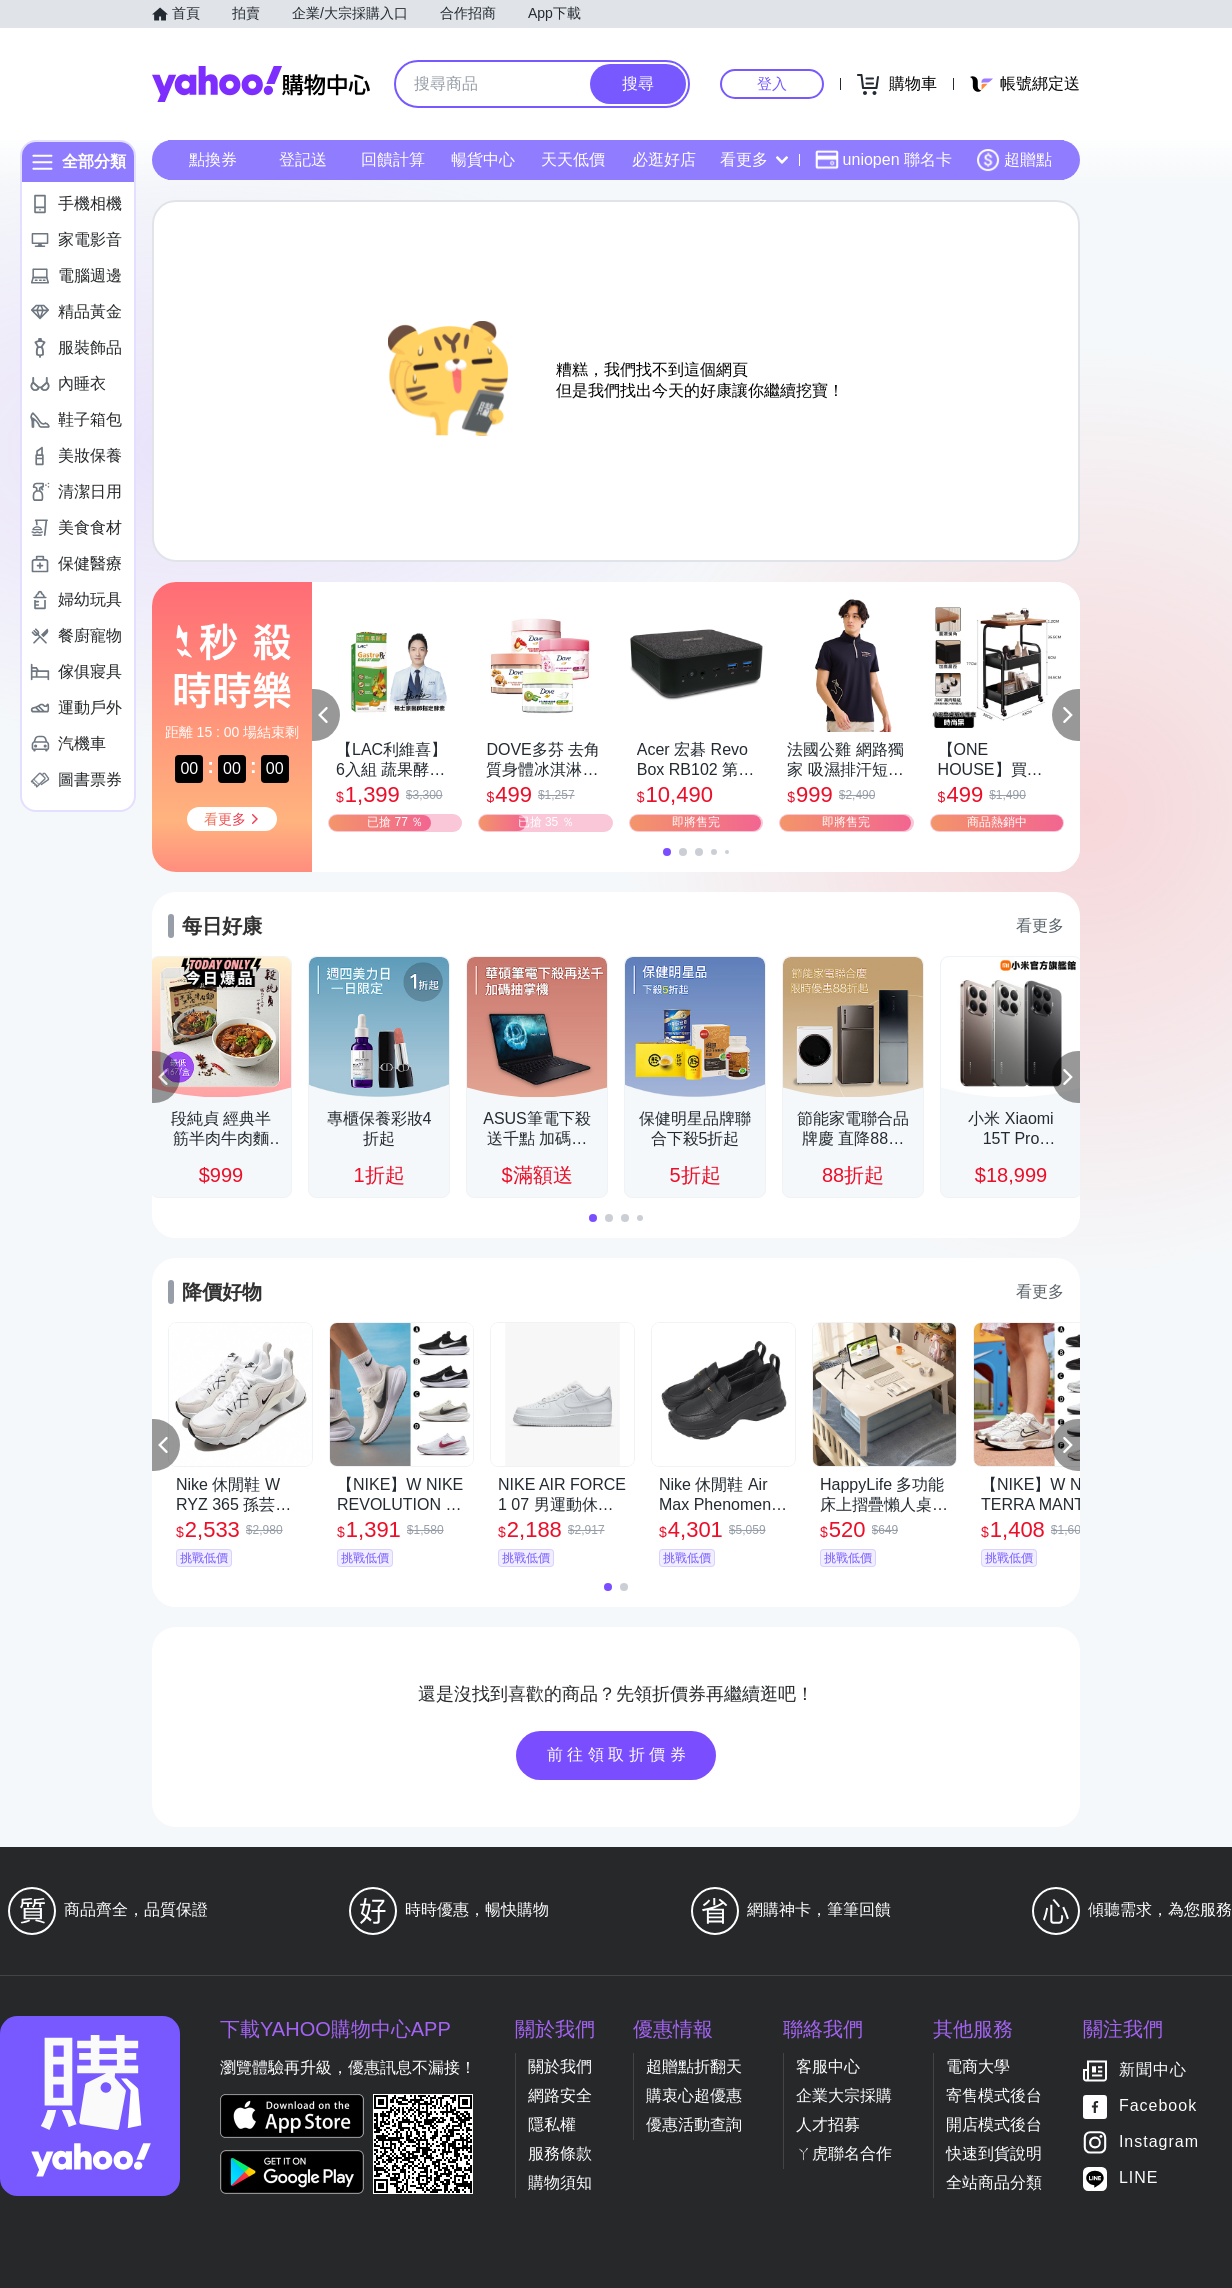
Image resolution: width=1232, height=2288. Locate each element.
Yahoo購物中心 (261, 84)
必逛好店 (664, 159)
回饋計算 (393, 159)
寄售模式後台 (994, 2095)
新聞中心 (1153, 2070)
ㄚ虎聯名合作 (844, 2153)
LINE (1139, 2178)
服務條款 (560, 2153)
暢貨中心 (483, 159)
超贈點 (1014, 160)
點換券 (213, 159)
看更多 (754, 159)
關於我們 (560, 2066)
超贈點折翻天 (694, 2066)
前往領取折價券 (619, 1754)
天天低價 (573, 159)
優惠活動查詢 (694, 2124)
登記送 (303, 159)
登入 (772, 83)
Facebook (1158, 2106)
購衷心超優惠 (694, 2095)
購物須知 (560, 2182)
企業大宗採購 (844, 2095)
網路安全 (560, 2095)
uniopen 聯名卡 (883, 160)
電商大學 (978, 2066)
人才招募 (828, 2124)
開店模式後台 (994, 2124)
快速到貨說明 (994, 2153)
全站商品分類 (994, 2182)
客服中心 (828, 2066)
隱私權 (552, 2124)
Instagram (1159, 2142)
